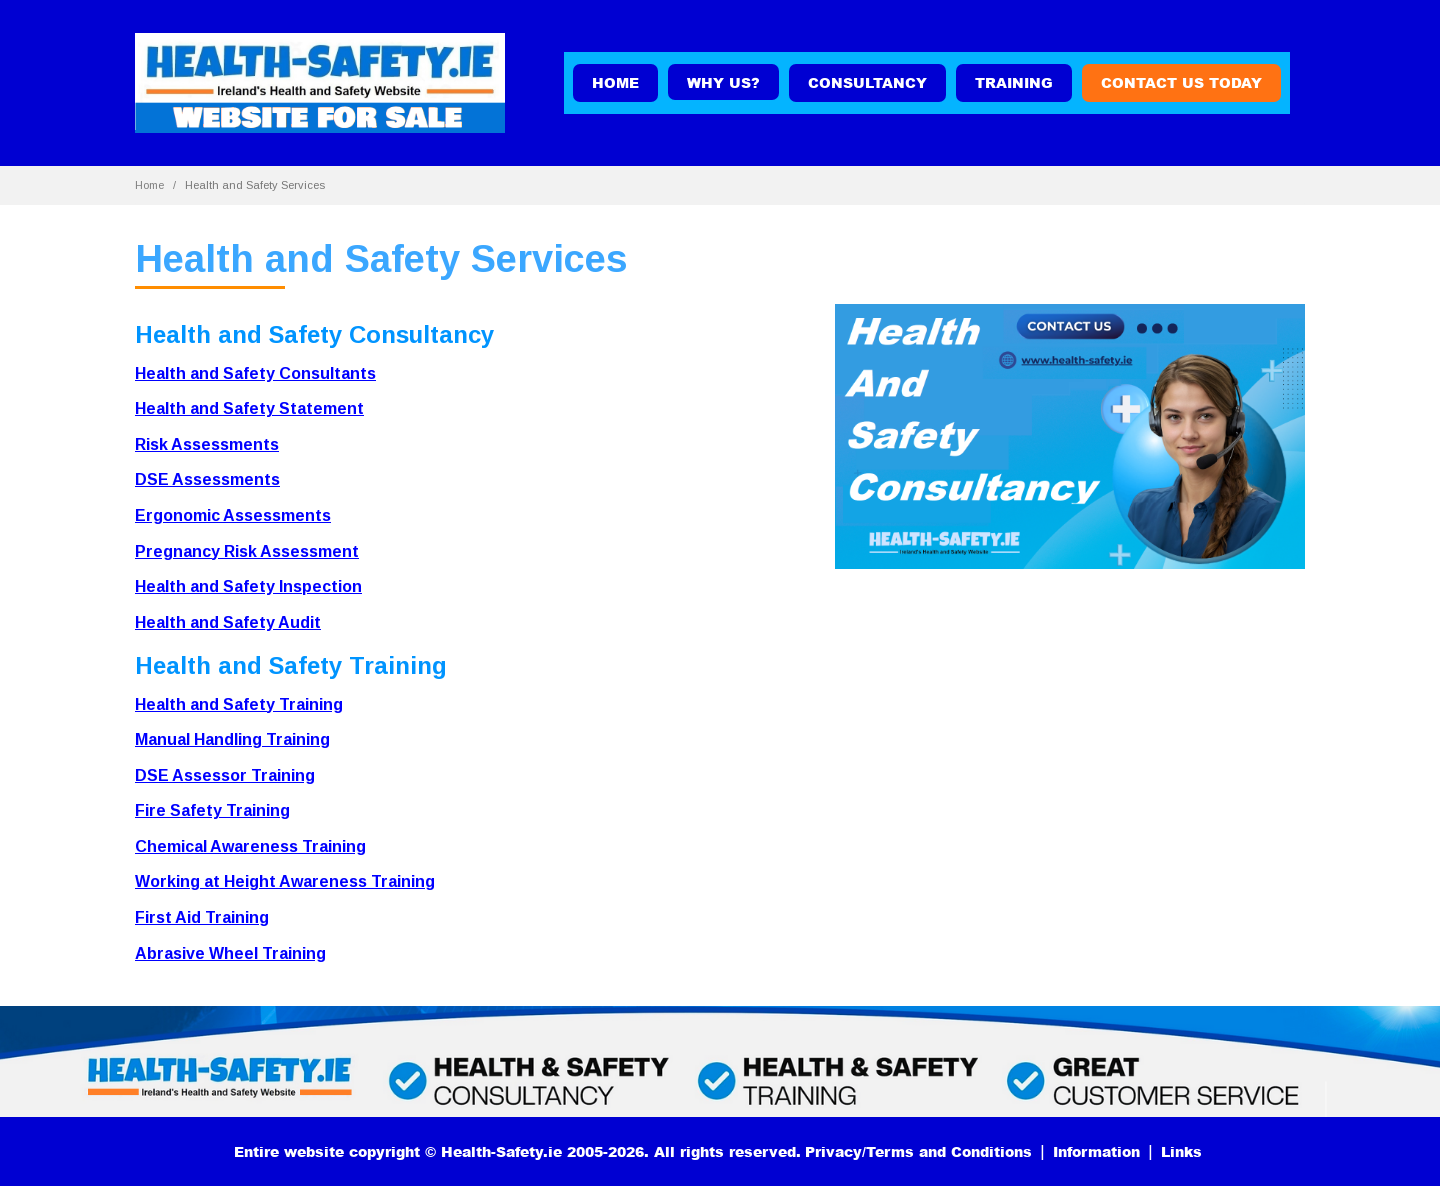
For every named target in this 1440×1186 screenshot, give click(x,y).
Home (615, 82)
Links (1181, 1151)
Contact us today (1181, 82)
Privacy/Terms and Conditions (918, 1151)
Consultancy (867, 82)
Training (1014, 82)
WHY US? (723, 82)
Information (1096, 1151)
